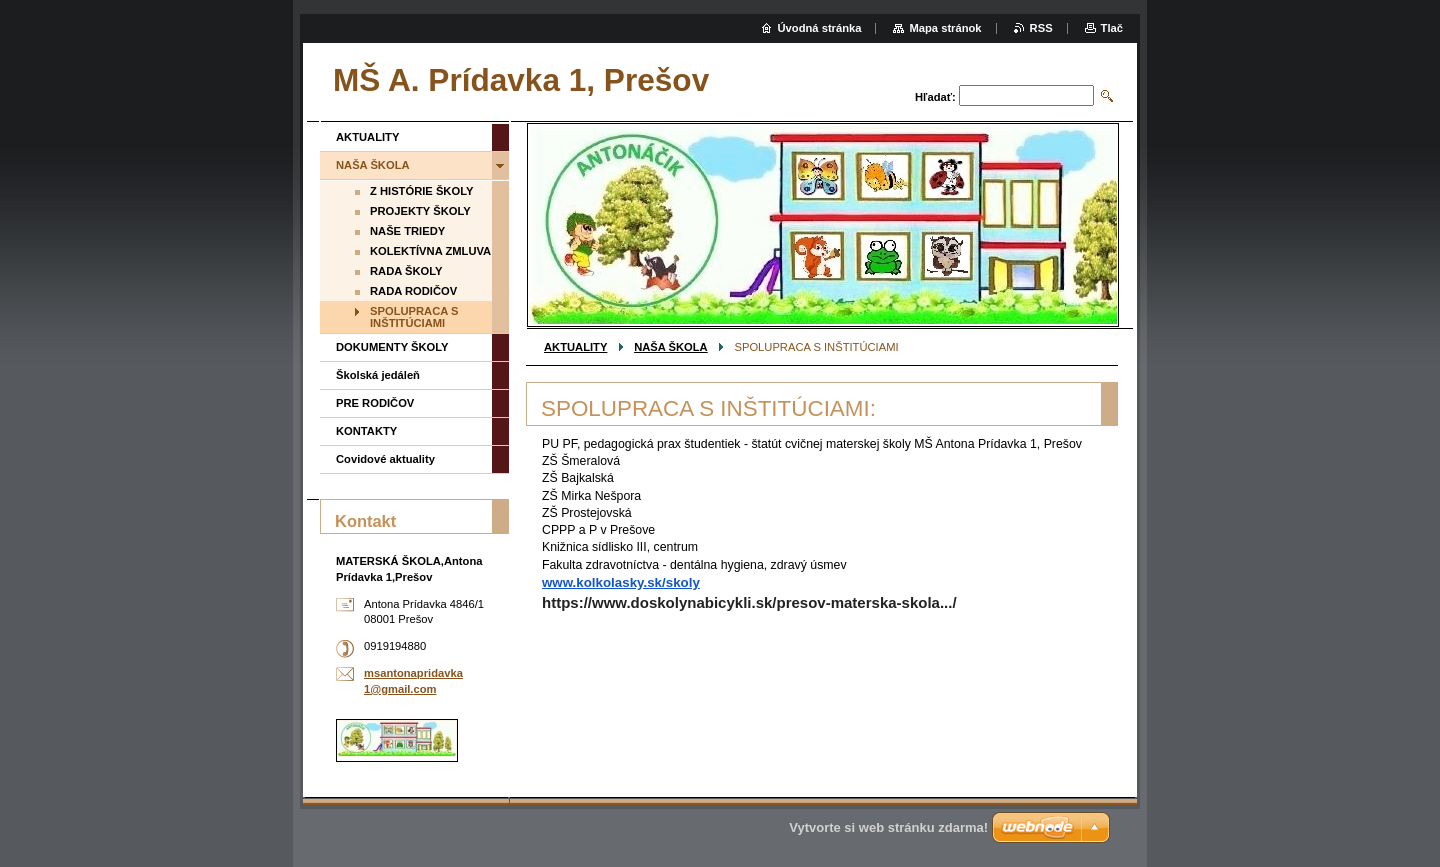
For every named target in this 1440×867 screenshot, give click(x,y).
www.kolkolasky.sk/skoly (621, 582)
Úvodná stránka (820, 28)
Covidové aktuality (385, 459)
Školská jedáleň (378, 375)
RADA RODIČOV (413, 291)
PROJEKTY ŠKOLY (420, 211)
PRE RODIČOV (375, 403)
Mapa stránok (945, 28)
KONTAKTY (366, 431)
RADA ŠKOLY (406, 271)
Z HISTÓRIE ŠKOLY (421, 191)
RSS (1041, 28)
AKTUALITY (575, 347)
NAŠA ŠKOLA (671, 347)
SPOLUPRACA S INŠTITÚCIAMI (414, 317)
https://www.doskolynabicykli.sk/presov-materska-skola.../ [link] (749, 602)
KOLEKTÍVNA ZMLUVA (430, 251)
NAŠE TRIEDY (407, 231)
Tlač (1112, 28)
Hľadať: (935, 97)
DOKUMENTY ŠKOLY (392, 347)
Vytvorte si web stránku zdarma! (888, 827)
